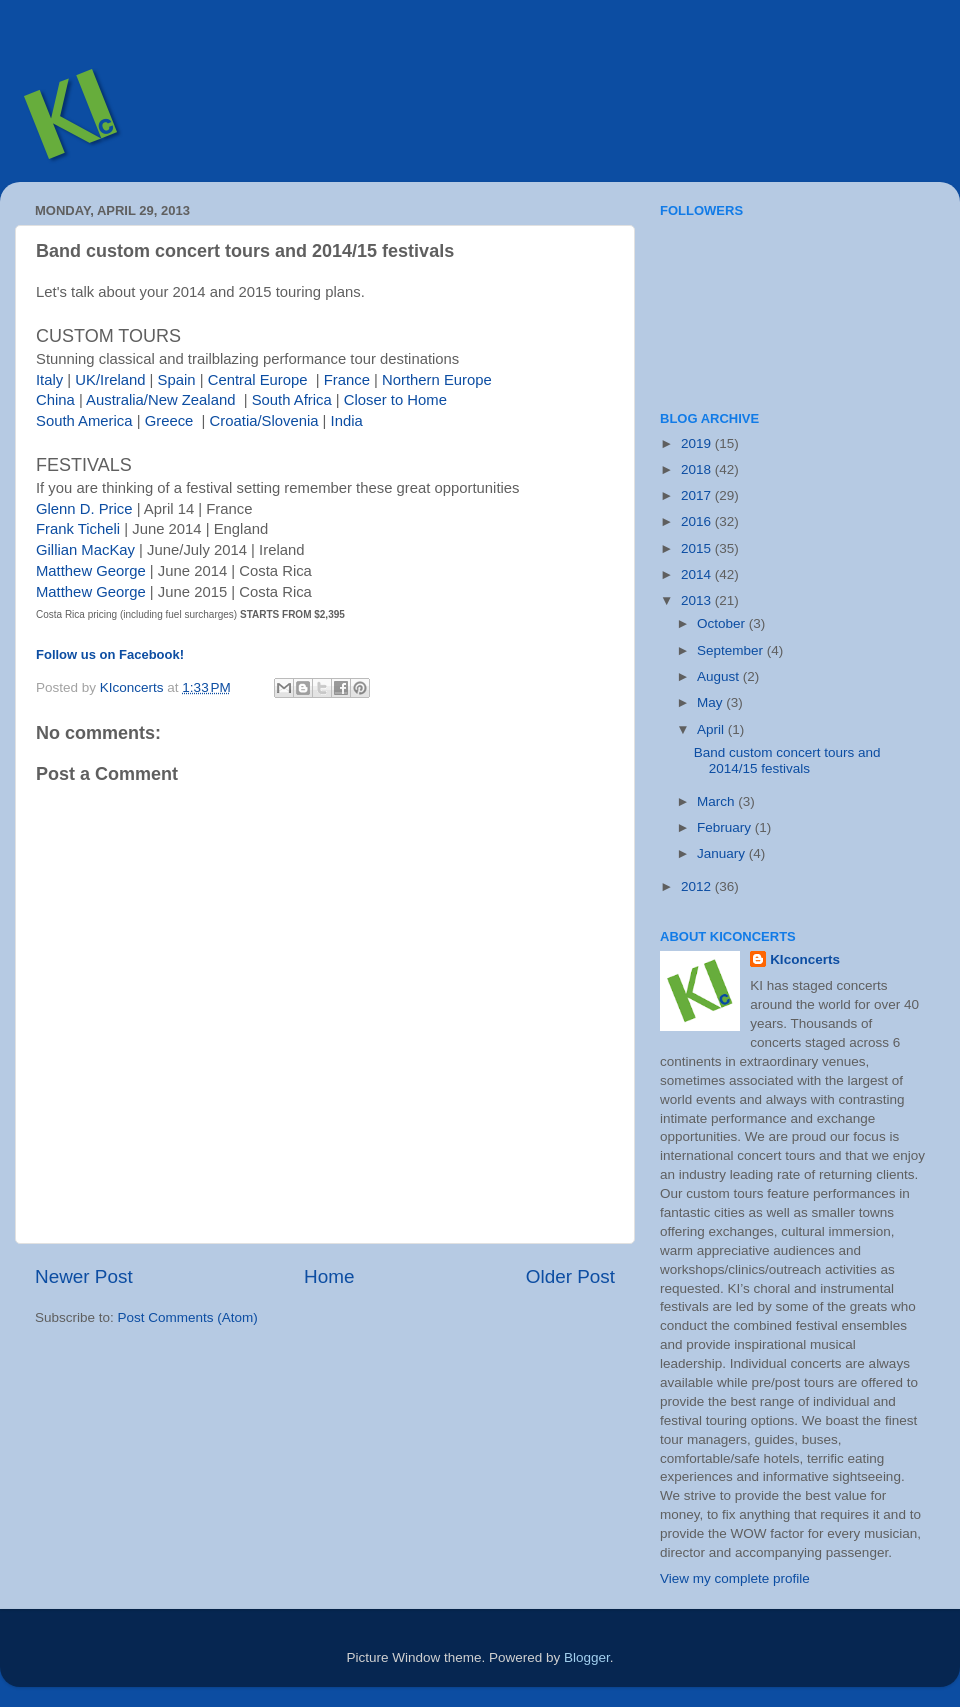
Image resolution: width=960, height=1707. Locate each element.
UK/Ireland (110, 380)
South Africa (292, 400)
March (717, 801)
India (347, 421)
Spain (177, 380)
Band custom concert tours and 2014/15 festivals (787, 760)
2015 (698, 548)
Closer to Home (395, 400)
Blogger (587, 1657)
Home (329, 1276)
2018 (698, 469)
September (732, 650)
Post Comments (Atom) (188, 1317)
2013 (698, 600)
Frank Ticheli (78, 529)
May (711, 702)
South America (84, 421)
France (347, 380)
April (712, 729)
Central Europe (258, 380)
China (55, 400)
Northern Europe (437, 380)
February (726, 827)
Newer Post (84, 1276)
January (723, 853)
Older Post (570, 1276)
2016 (698, 521)
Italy (49, 380)
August (720, 676)
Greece (169, 421)
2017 (698, 495)
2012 (698, 886)
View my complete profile (735, 1578)
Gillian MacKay (85, 550)
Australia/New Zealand (160, 400)
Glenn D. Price (84, 509)
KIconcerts (805, 959)
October (723, 623)
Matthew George (91, 571)
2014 (698, 574)
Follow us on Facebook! (110, 654)
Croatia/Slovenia (264, 421)
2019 (698, 443)
